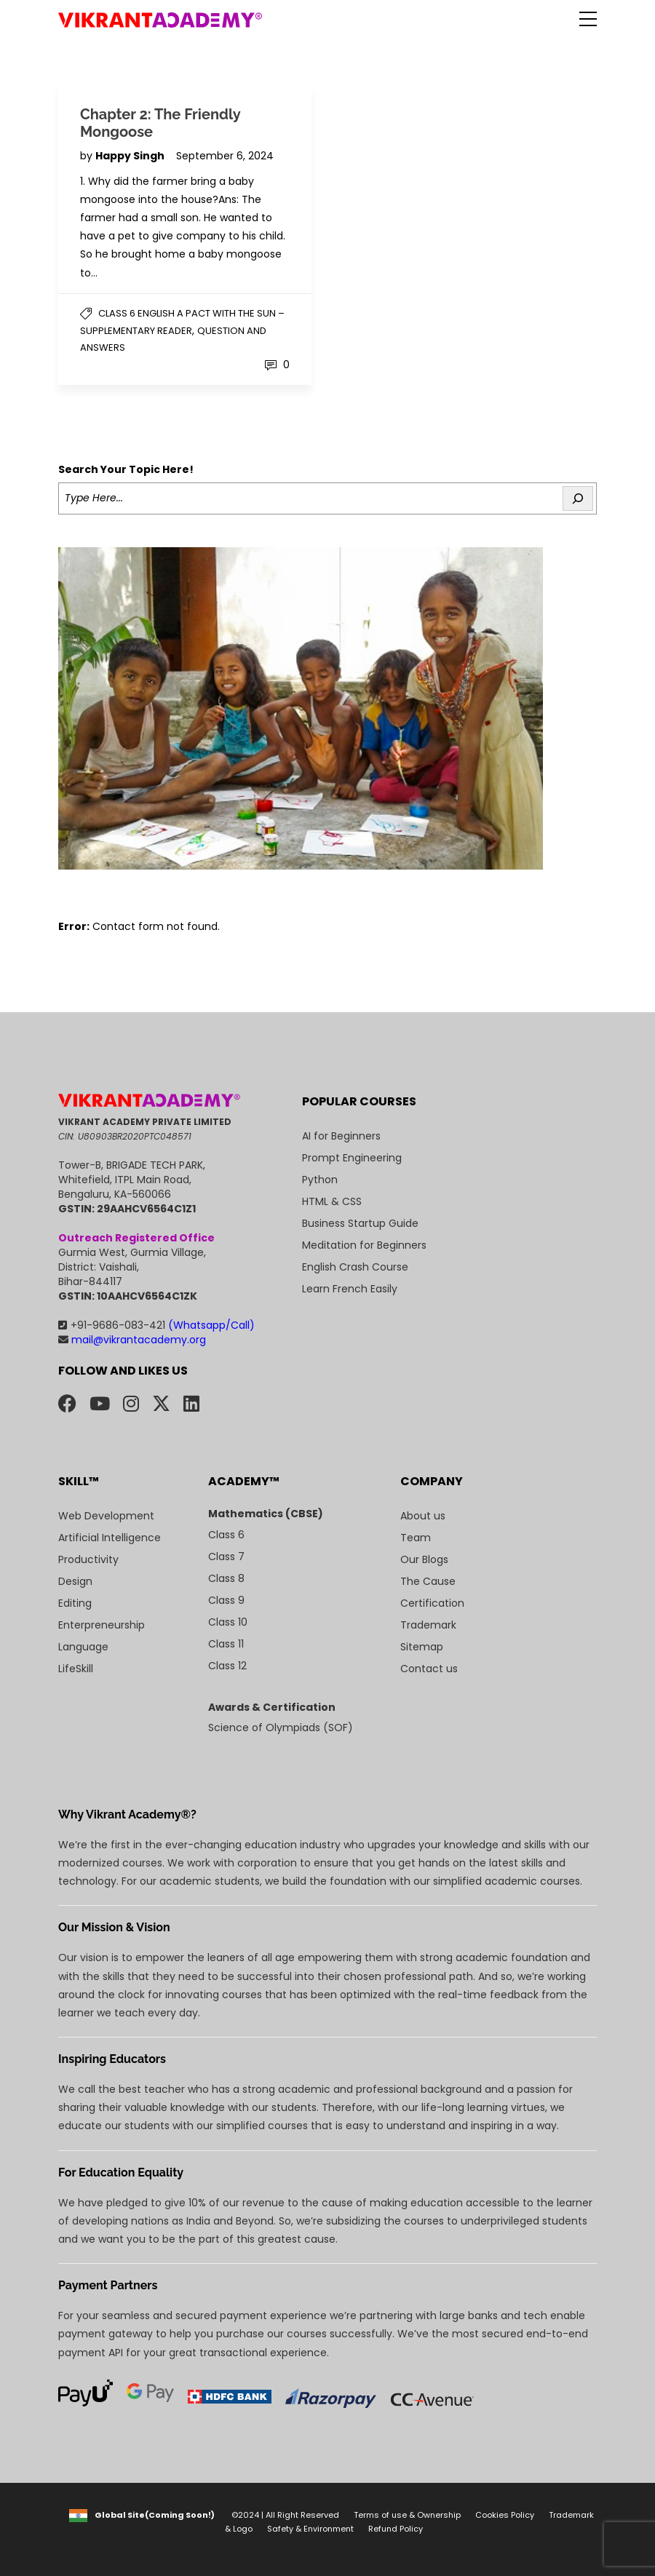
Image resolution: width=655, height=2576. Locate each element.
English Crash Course (355, 1267)
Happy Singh (131, 155)
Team (415, 1537)
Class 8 (226, 1578)
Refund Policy (395, 2529)
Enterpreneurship (101, 1625)
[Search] (578, 498)
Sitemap (421, 1646)
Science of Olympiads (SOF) (280, 1727)
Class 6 (226, 1534)
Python (320, 1179)
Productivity (88, 1559)
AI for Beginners (341, 1136)
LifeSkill (75, 1668)
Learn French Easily (349, 1288)
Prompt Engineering (352, 1157)
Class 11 (226, 1644)
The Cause (428, 1581)
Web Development (106, 1515)
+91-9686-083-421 (156, 1325)
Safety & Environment (310, 2529)
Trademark (428, 1625)
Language (83, 1646)
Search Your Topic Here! (126, 469)
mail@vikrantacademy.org (132, 1339)
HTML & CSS (332, 1201)
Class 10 (227, 1622)
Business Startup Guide (360, 1223)
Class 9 (226, 1600)
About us (422, 1515)
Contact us (429, 1668)
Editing (75, 1603)
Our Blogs (424, 1559)
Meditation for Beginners (364, 1245)
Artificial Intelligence (109, 1537)
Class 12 (227, 1665)
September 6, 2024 (225, 155)
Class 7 (226, 1556)
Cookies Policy (504, 2515)
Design (75, 1581)
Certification (432, 1603)
